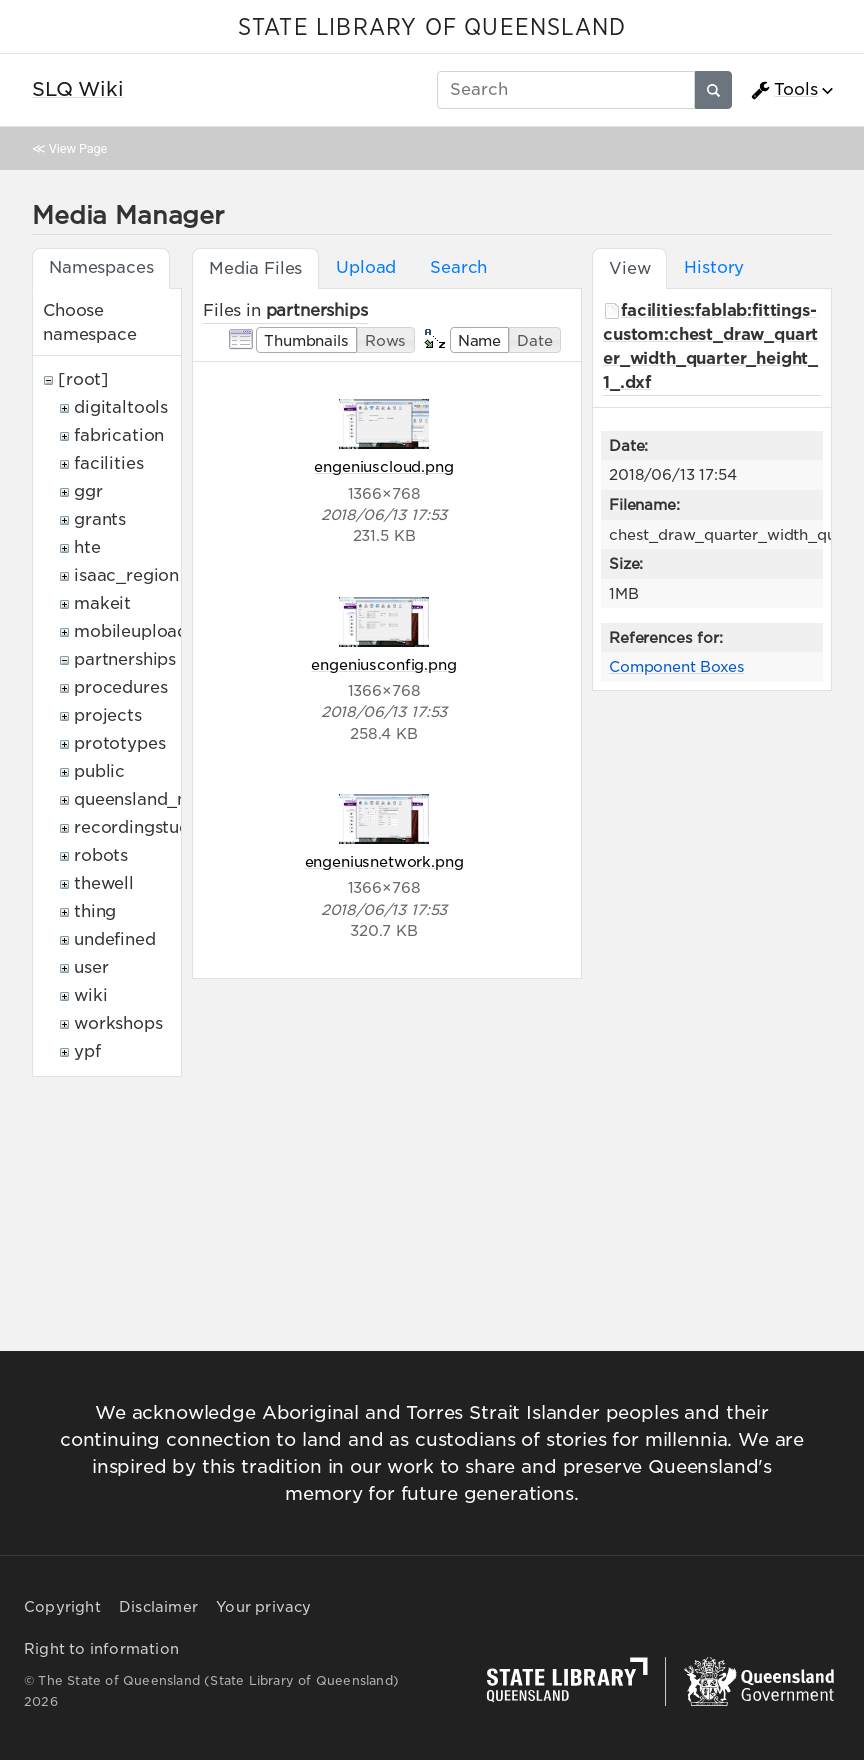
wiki (90, 995)
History (714, 267)
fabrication (119, 435)
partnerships (125, 659)
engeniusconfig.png (383, 664)
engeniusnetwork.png (384, 861)
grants (100, 519)
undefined (115, 939)
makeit (102, 603)
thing (95, 911)
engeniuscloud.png (383, 466)
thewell (104, 883)
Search (458, 267)
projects (108, 715)
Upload (366, 267)
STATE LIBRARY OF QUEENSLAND (432, 28)
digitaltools (121, 407)
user (91, 967)
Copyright (62, 1607)
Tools (784, 90)
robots (101, 855)
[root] (83, 379)
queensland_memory (160, 799)
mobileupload (131, 631)
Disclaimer (158, 1607)
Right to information (101, 1649)
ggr (88, 491)
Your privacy (263, 1607)
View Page (78, 148)
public (99, 771)
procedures (120, 687)
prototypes (119, 743)
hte (87, 547)
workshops (118, 1023)
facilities (108, 463)
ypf (87, 1051)
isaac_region (126, 575)
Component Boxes (677, 666)
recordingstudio (140, 827)
